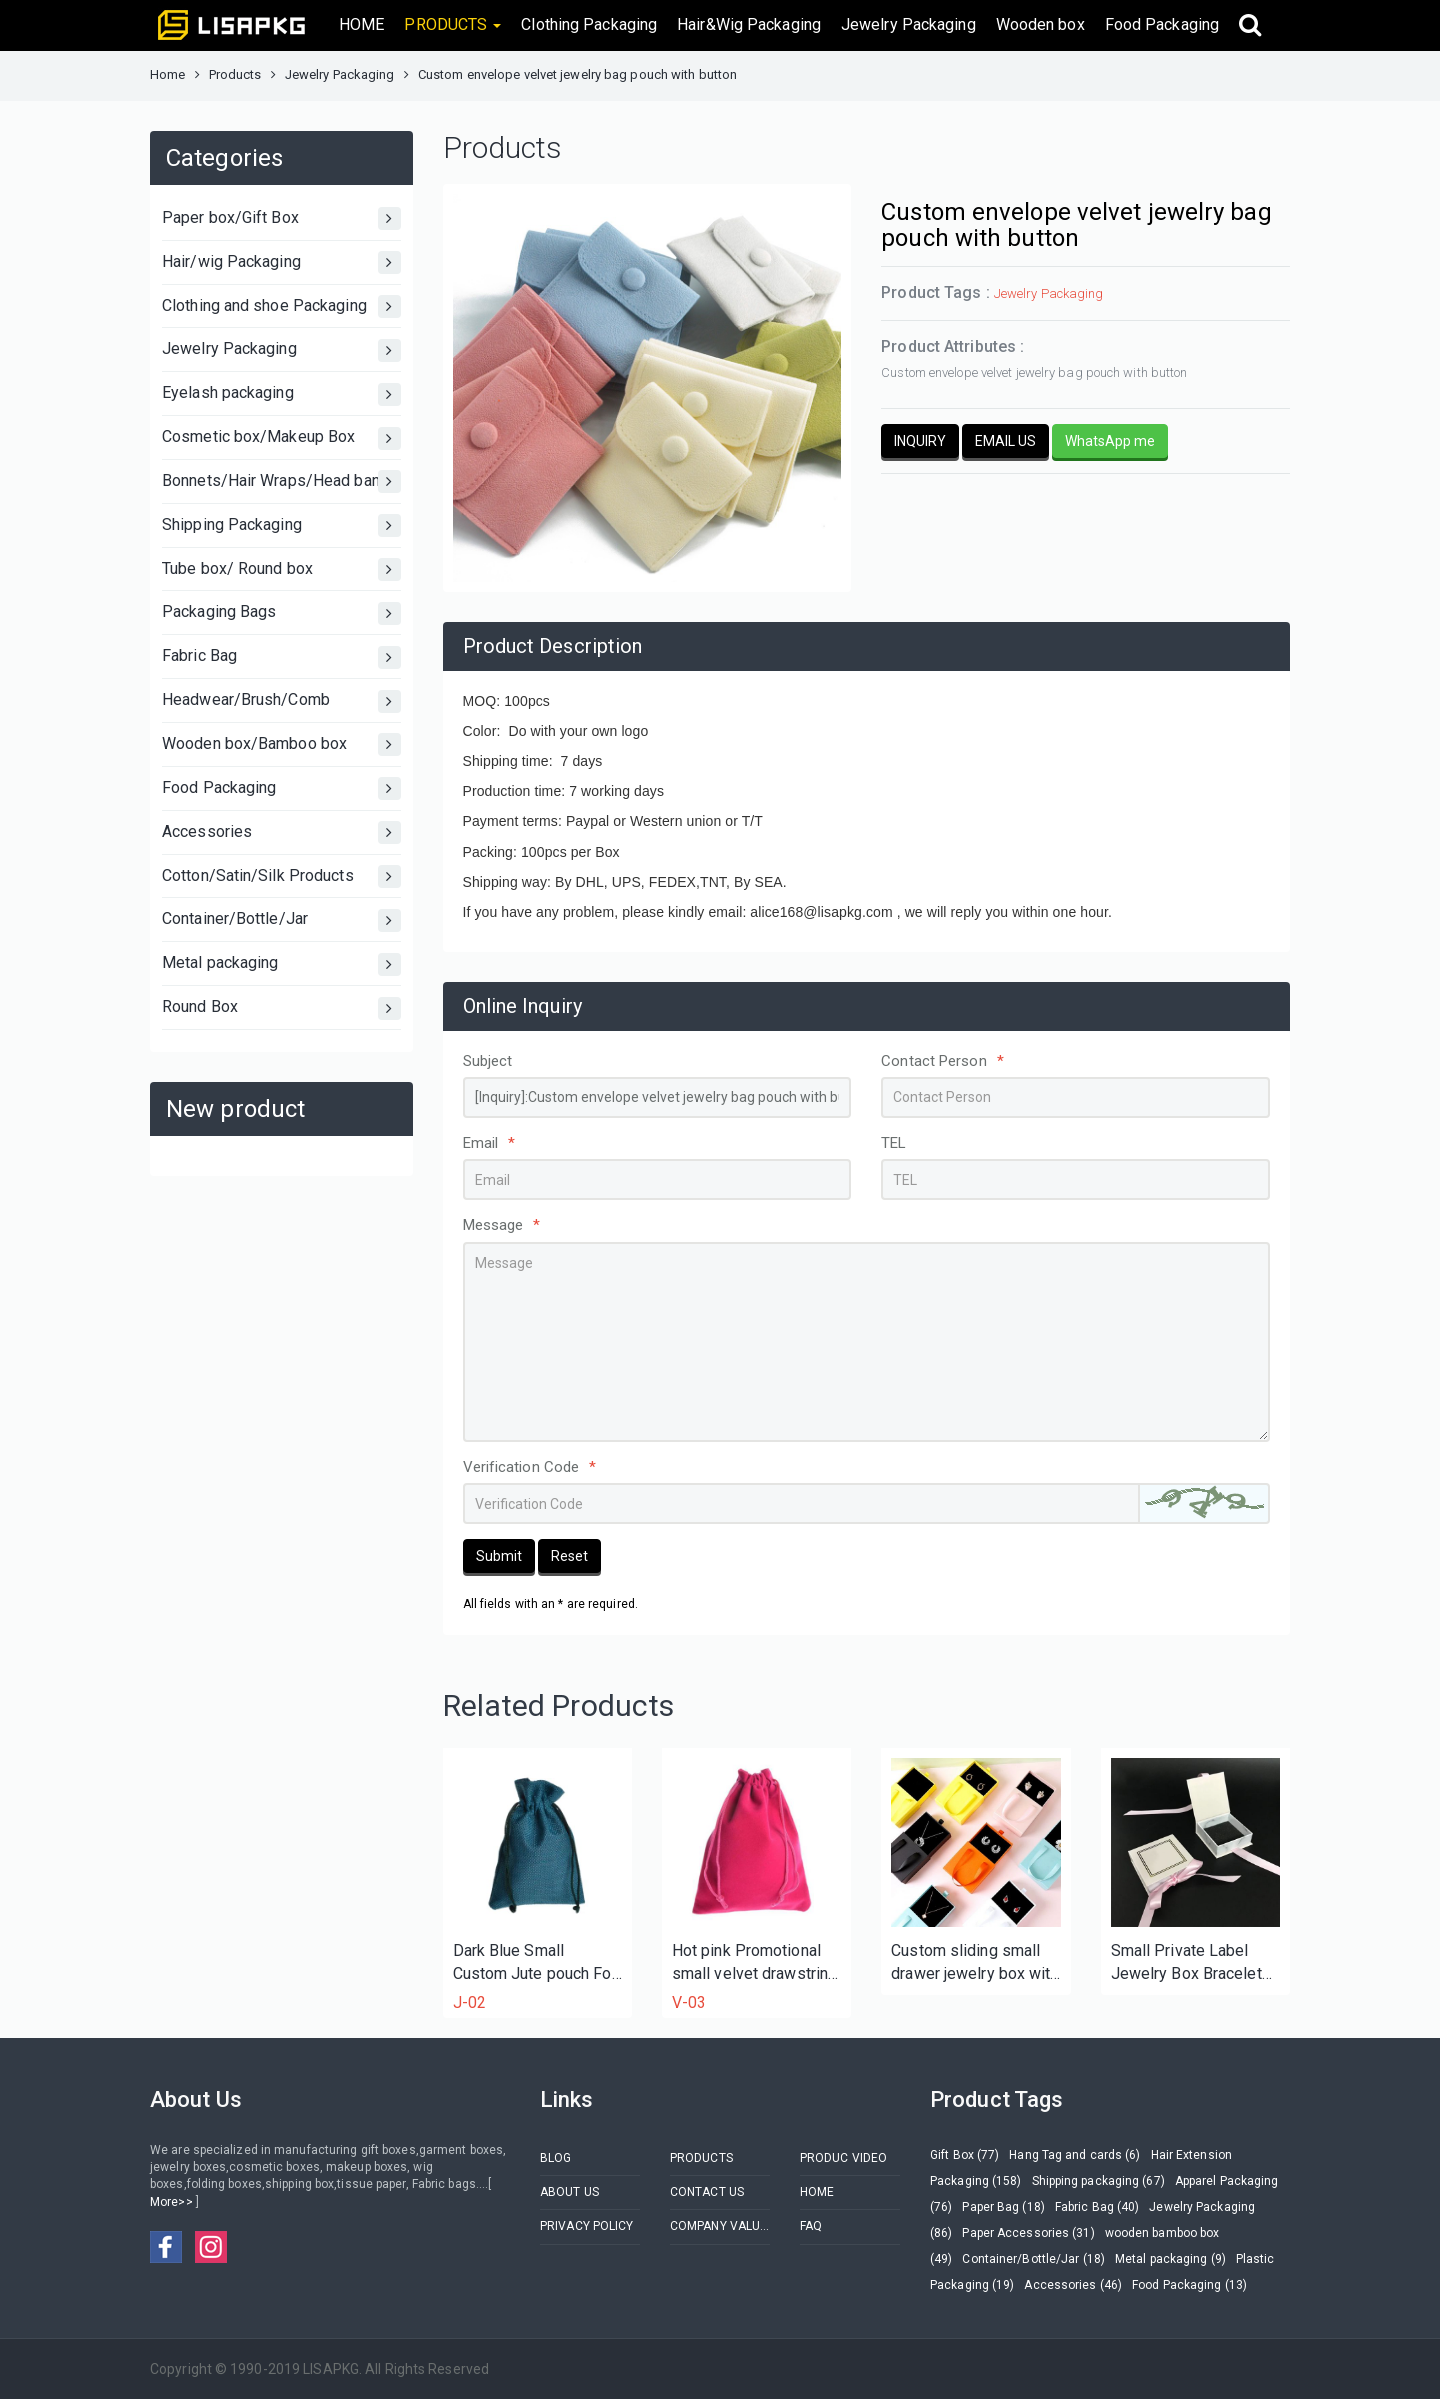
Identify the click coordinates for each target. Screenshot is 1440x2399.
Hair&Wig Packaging (749, 24)
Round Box (281, 1008)
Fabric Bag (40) (1097, 2207)
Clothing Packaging (589, 24)
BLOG (555, 2158)
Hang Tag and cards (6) (1074, 2155)
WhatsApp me (1110, 441)
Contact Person (942, 1061)
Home (167, 74)
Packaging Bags (281, 613)
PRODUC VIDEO (843, 2158)
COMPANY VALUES (720, 2226)
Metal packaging (281, 964)
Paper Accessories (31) (1028, 2233)
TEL (893, 1143)
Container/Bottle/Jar (281, 920)
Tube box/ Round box (281, 569)
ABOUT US (569, 2192)
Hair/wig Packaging (281, 262)
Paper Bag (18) (1003, 2207)
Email (489, 1143)
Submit (499, 1556)
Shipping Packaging (281, 525)
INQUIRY (920, 441)
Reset (569, 1556)
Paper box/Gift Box (281, 218)
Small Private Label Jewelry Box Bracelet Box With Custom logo (1189, 1963)
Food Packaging (1162, 24)
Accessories (281, 832)
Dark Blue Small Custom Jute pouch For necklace (535, 1963)
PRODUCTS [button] (452, 24)
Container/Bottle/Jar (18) (1033, 2259)
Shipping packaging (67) (1098, 2181)
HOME (361, 24)
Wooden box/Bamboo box (281, 744)
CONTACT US (707, 2192)
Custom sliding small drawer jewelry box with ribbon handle (974, 1963)
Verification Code (530, 1467)
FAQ (811, 2226)
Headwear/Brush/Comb (281, 701)
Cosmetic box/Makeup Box (281, 438)
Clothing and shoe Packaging (281, 306)
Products (235, 74)
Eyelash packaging (281, 394)
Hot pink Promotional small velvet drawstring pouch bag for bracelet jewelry (754, 1963)
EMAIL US (1005, 441)
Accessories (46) (1073, 2285)
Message (502, 1225)
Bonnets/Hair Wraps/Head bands (281, 481)
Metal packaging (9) (1170, 2259)
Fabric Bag (281, 657)
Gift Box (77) (964, 2155)
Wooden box (1040, 24)
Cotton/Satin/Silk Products (281, 876)
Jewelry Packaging (908, 24)
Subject (488, 1061)
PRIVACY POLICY (586, 2226)
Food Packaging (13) (1189, 2285)
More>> (173, 2202)
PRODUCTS (701, 2158)
